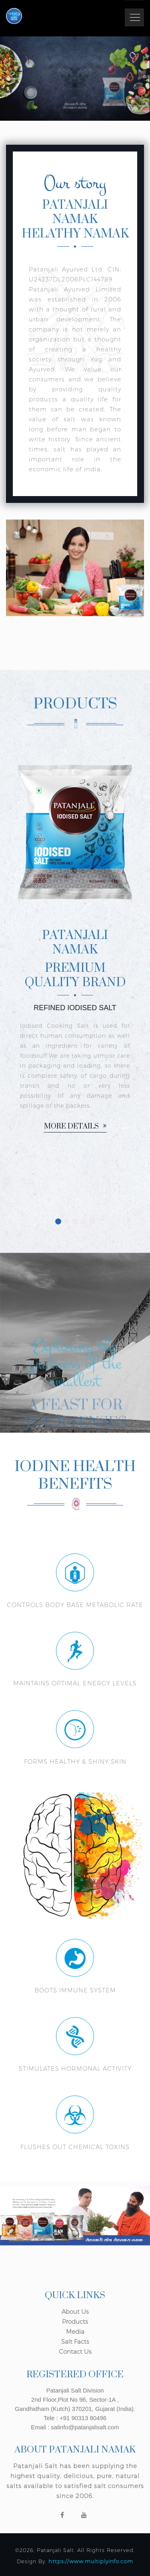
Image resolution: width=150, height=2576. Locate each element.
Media (75, 2331)
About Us (75, 2311)
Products (75, 2321)
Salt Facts (75, 2341)
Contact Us (75, 2351)
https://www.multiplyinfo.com (90, 2561)
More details (75, 1126)
